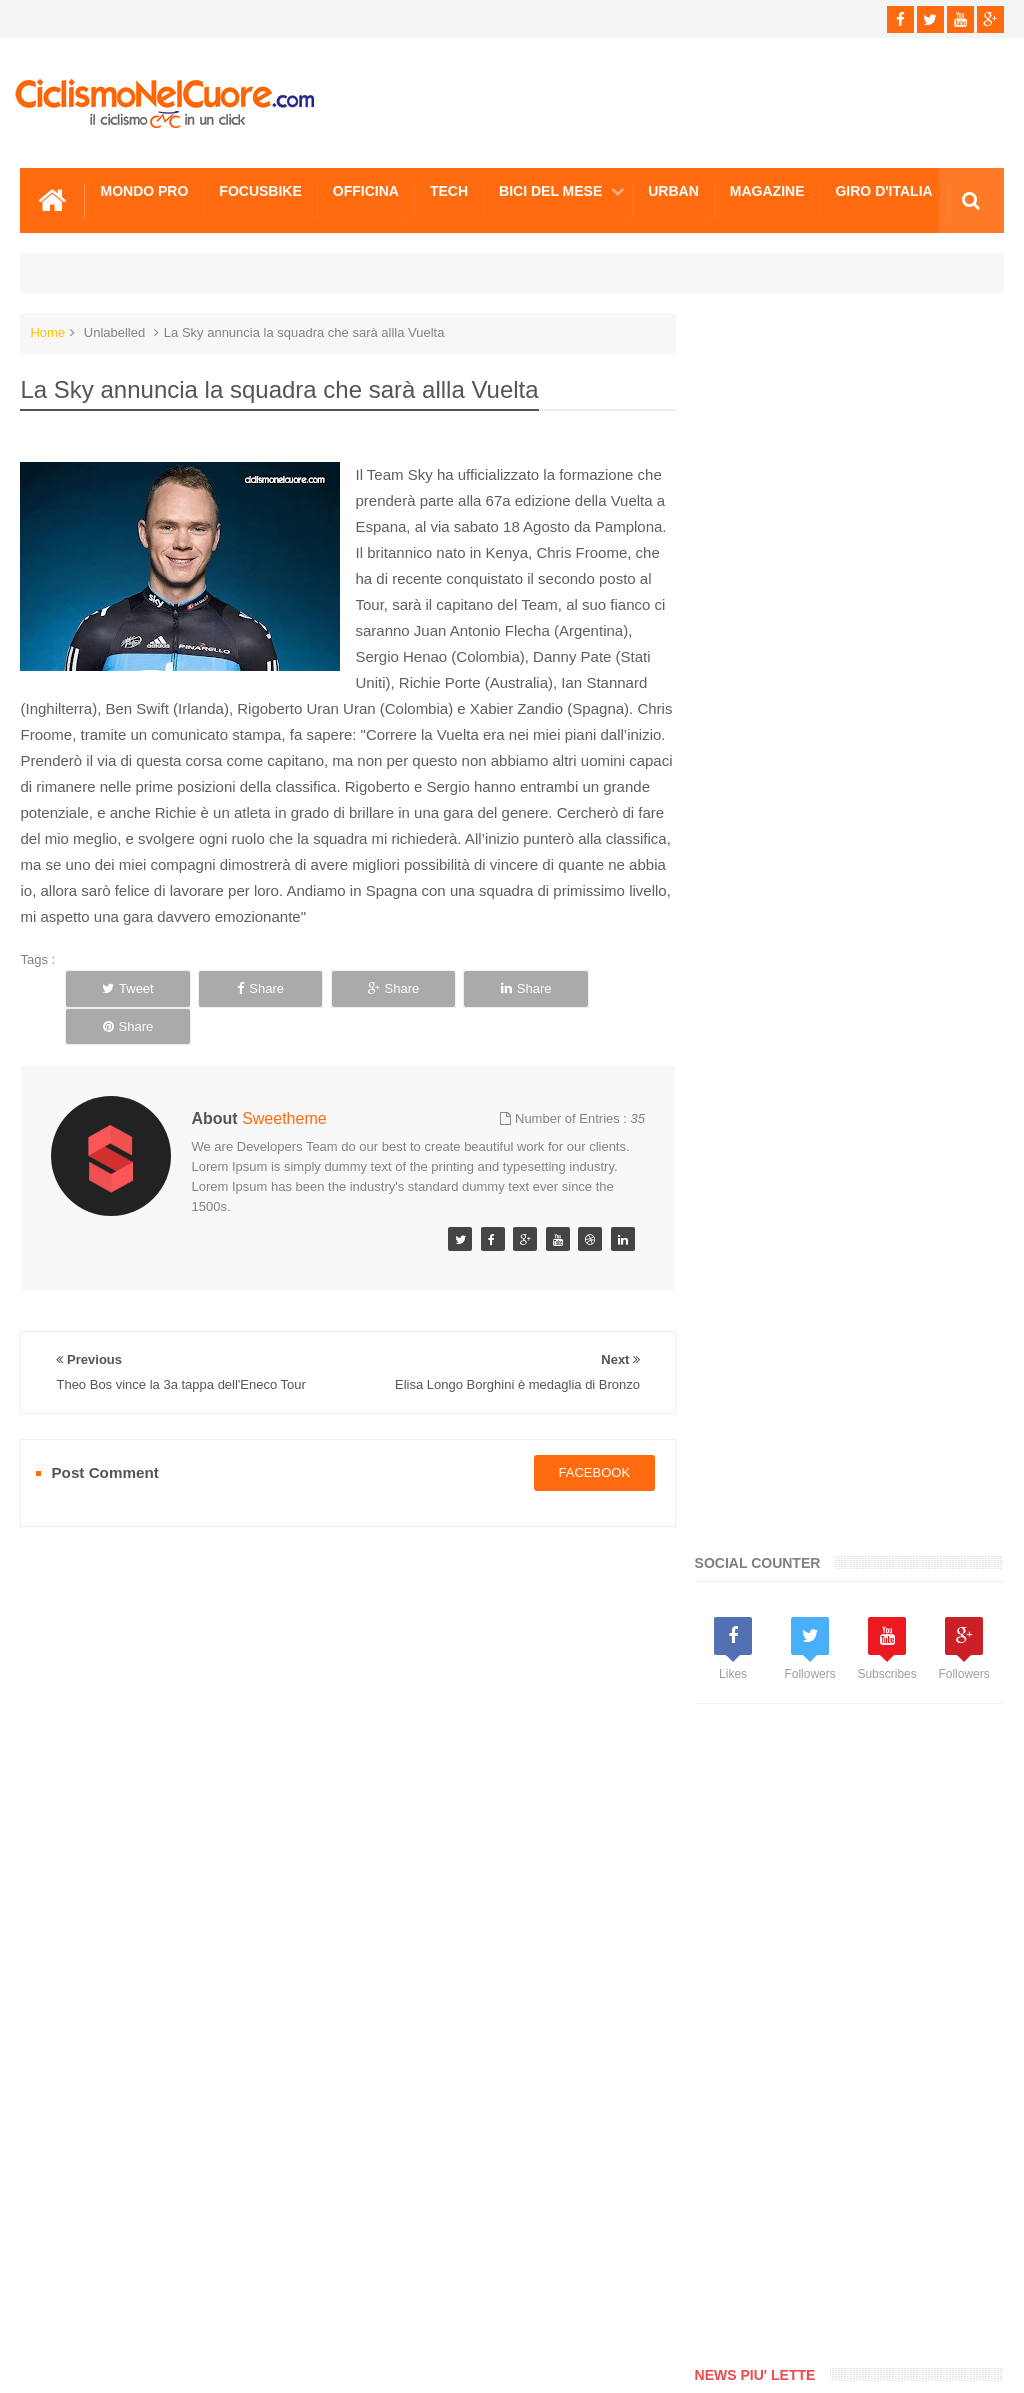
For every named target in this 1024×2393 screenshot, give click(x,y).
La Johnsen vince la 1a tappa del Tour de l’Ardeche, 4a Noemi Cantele (898, 1756)
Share (244, 988)
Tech (449, 191)
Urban (673, 191)
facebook (587, 1434)
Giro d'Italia (883, 191)
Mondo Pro (144, 191)
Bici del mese (550, 191)
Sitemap (293, 2302)
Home (47, 332)
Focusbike (260, 191)
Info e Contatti (178, 2302)
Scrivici (64, 2302)
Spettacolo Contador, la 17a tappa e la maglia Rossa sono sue (892, 1632)
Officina (366, 191)
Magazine (767, 191)
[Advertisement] (859, 800)
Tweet (123, 988)
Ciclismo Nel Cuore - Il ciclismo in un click (527, 2361)
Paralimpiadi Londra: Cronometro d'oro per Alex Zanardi (889, 1304)
